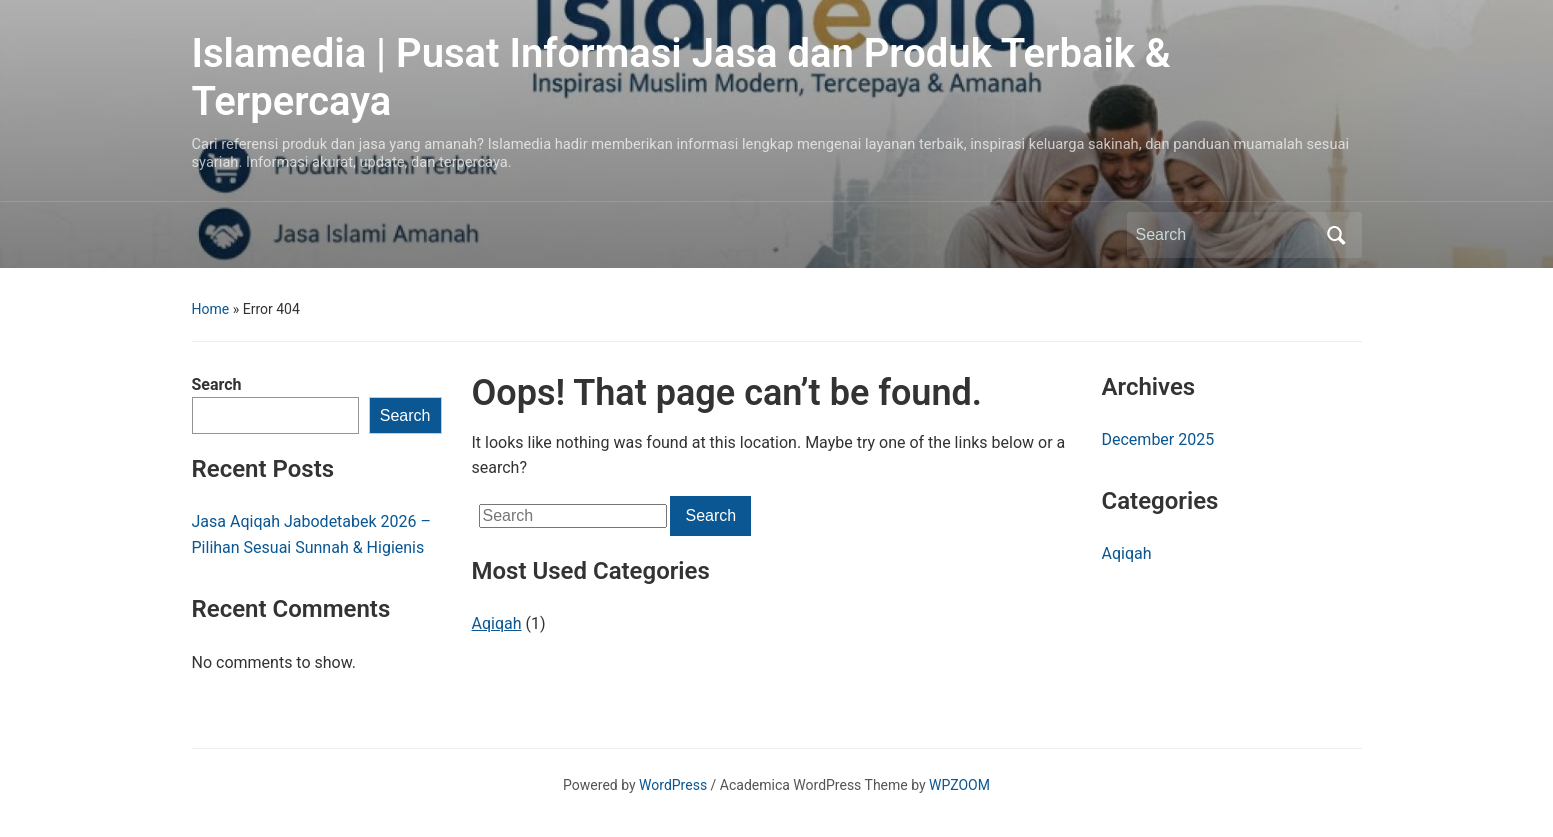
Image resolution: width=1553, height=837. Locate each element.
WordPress (673, 785)
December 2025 (1158, 439)
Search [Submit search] (1337, 235)
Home (211, 309)
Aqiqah (497, 623)
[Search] (1226, 235)
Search (217, 384)
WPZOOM (959, 785)
